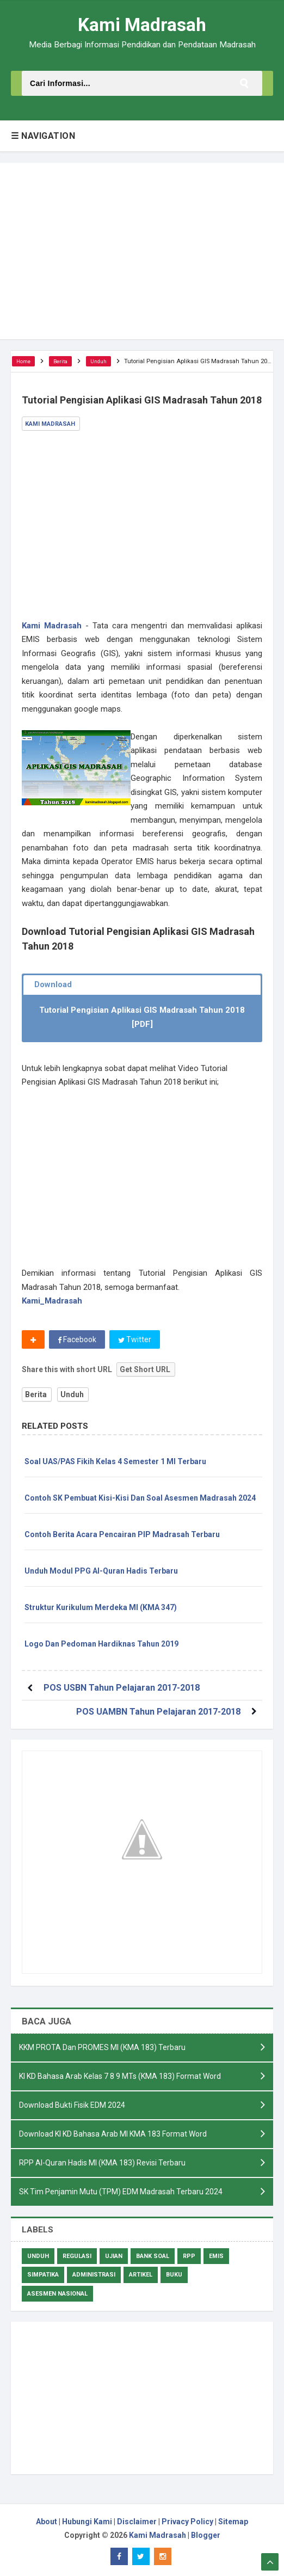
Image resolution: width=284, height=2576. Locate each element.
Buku (174, 2274)
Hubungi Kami (87, 2521)
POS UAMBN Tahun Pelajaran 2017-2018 (158, 1711)
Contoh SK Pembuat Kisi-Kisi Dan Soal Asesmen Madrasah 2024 (140, 1498)
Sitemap (233, 2521)
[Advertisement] (142, 251)
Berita (36, 1394)
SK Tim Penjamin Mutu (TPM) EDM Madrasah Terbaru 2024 (121, 2191)
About (46, 2521)
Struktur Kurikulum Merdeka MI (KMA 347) (100, 1607)
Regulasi (77, 2256)
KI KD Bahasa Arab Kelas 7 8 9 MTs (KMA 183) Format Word (120, 2076)
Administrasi (93, 2274)
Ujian (113, 2256)
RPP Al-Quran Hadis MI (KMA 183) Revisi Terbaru (102, 2162)
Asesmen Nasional (57, 2293)
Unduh (72, 1394)
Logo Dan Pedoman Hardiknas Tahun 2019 (101, 1643)
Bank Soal (152, 2256)
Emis (216, 2256)
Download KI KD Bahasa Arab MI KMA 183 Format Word (113, 2134)
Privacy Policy (187, 2521)
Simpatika (43, 2274)
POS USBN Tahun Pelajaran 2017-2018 (122, 1687)
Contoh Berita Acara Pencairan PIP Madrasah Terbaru (122, 1534)
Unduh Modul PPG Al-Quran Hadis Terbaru (101, 1571)
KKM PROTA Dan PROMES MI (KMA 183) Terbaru (102, 2047)
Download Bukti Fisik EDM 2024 (72, 2105)
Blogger (205, 2535)
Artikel (140, 2274)
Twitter (134, 1339)
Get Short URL (145, 1369)
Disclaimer (137, 2521)
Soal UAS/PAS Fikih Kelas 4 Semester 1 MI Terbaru (115, 1461)
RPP (189, 2256)
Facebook (77, 1339)
